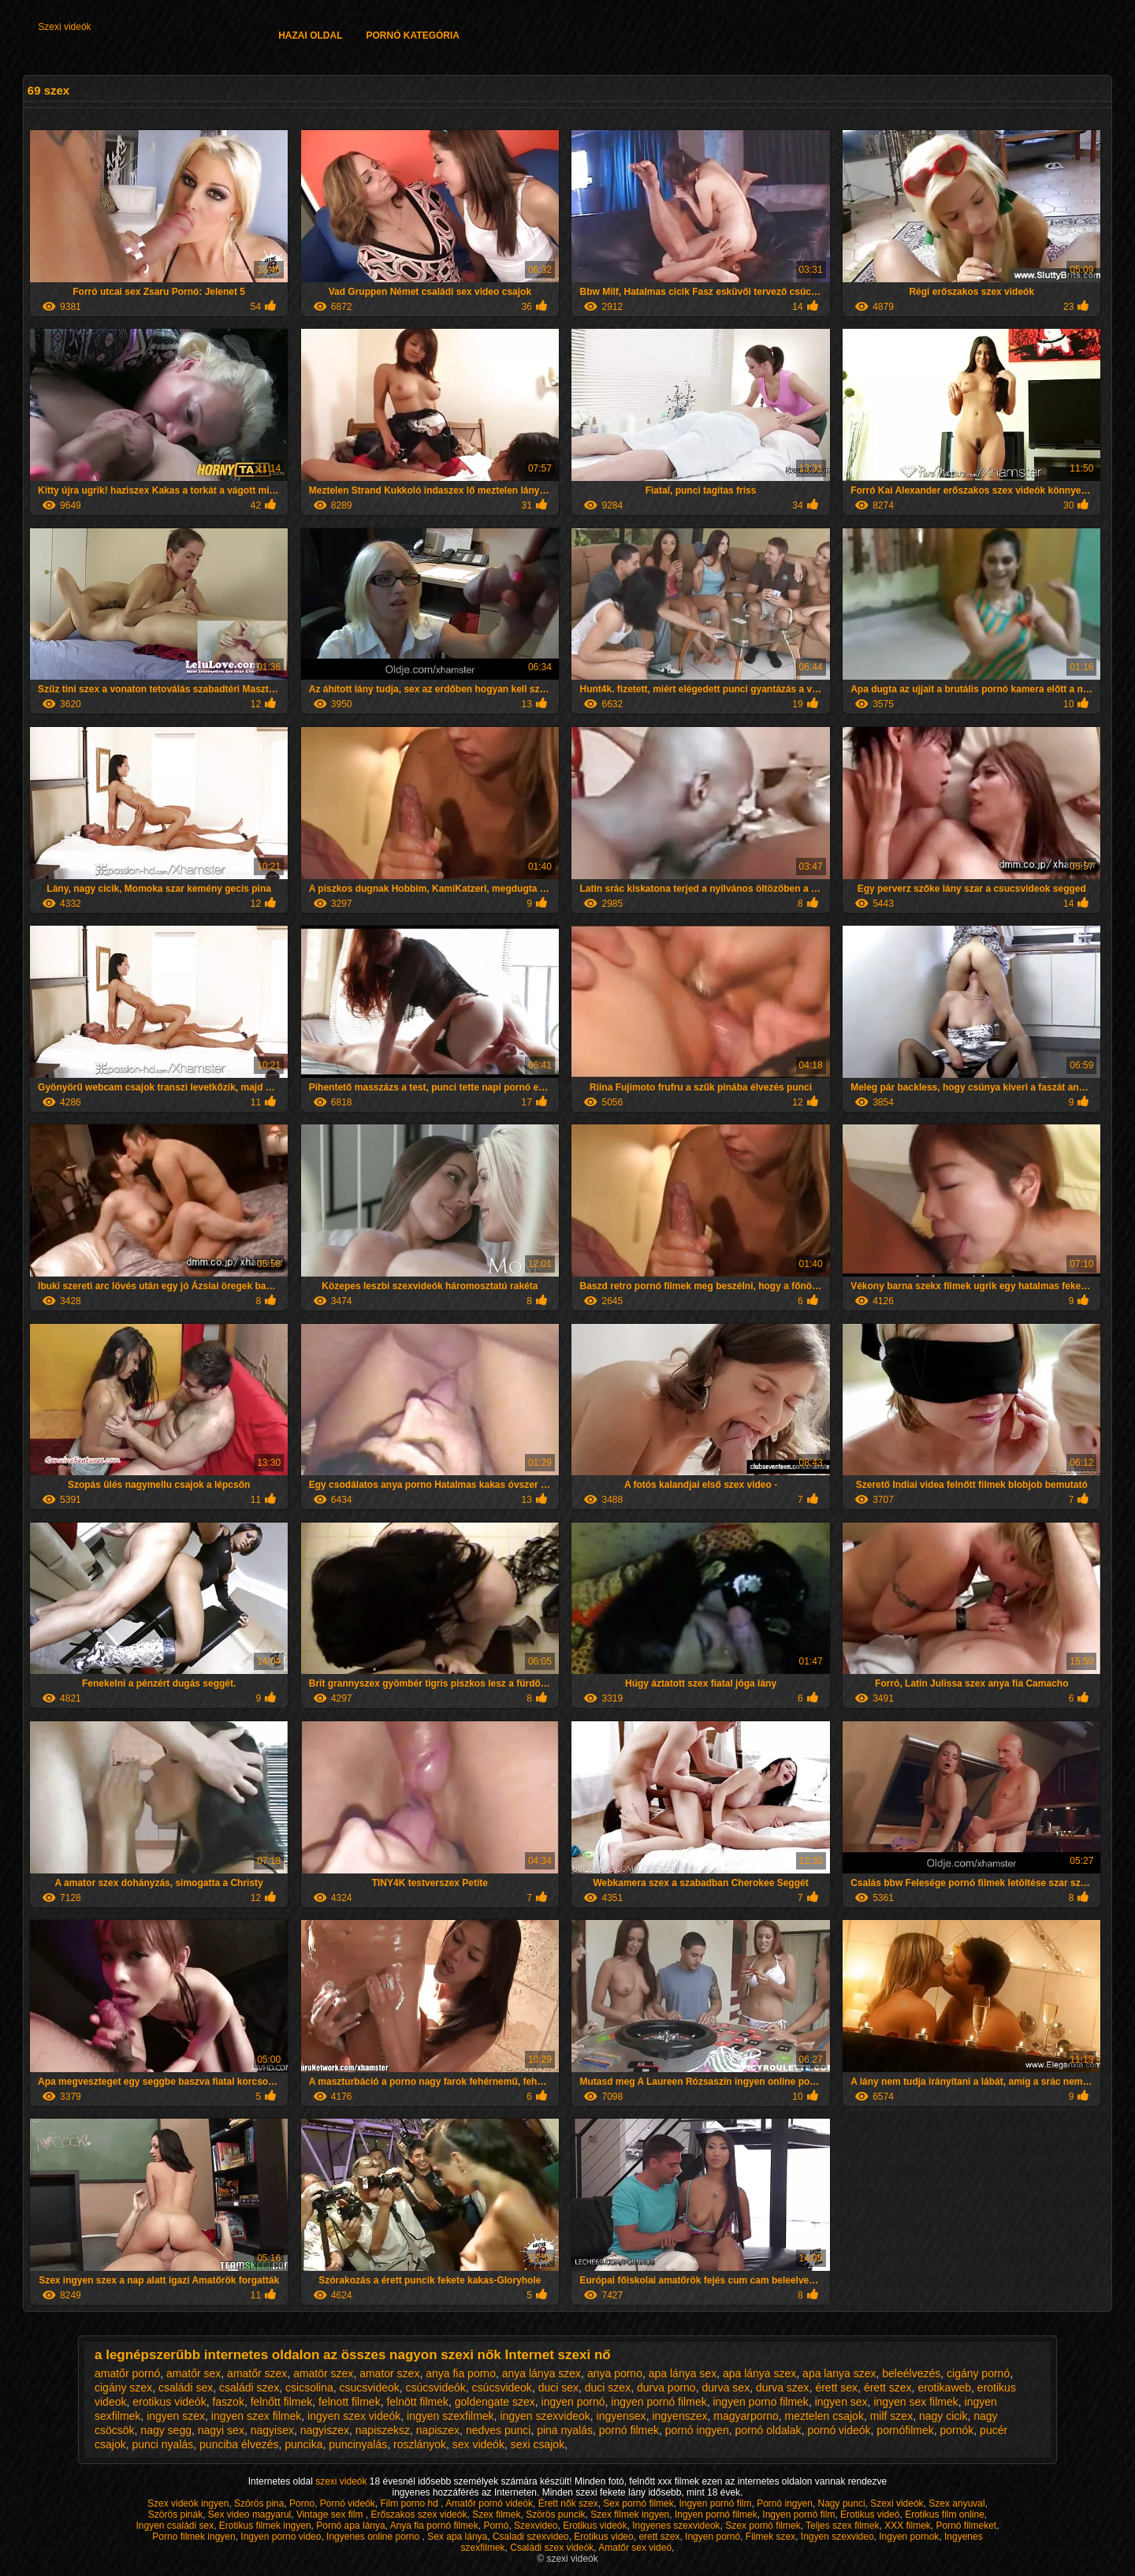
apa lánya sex (682, 2373)
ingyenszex (679, 2416)
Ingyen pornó (712, 2536)
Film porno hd (411, 2503)
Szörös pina (259, 2503)
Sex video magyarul (249, 2514)
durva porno (666, 2387)
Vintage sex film (331, 2514)
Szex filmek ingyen (629, 2514)
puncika (303, 2444)
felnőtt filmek (282, 2401)
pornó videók (838, 2430)
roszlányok (419, 2444)
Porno (301, 2503)
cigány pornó (978, 2373)
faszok (228, 2401)
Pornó (495, 2525)
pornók (957, 2430)
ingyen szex (176, 2416)
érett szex (888, 2387)
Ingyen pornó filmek (716, 2514)
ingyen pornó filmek (658, 2401)
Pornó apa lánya (350, 2525)
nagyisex (272, 2430)
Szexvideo (535, 2525)
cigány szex (123, 2387)
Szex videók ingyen (188, 2503)
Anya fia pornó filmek (434, 2525)
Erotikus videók (595, 2525)
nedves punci (498, 2430)
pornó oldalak (768, 2430)
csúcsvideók (436, 2387)
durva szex (782, 2387)
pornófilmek (904, 2430)
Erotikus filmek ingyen (265, 2525)
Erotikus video (603, 2536)
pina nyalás (565, 2430)
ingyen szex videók (353, 2416)
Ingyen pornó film (715, 2503)
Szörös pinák (175, 2514)
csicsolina (309, 2387)
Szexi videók (64, 26)
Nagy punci (841, 2503)
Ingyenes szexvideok (676, 2525)
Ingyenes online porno (374, 2536)
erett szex (658, 2536)
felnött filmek (417, 2401)
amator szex (389, 2373)
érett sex (836, 2387)
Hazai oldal (310, 35)
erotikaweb (944, 2387)
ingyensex (621, 2416)
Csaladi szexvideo (531, 2536)
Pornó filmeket (966, 2525)
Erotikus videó (869, 2514)
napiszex (438, 2430)
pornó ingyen (697, 2430)
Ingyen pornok (909, 2536)
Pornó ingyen (785, 2503)
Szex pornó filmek (762, 2525)
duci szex (608, 2387)
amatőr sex (193, 2373)
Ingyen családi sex (175, 2525)
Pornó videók (347, 2503)
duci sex (558, 2387)
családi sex (185, 2387)
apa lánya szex (759, 2373)
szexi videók (342, 2481)
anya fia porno (461, 2373)
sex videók (478, 2444)
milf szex (891, 2416)
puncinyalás (358, 2444)
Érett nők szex (568, 2503)
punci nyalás (162, 2444)
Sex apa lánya (457, 2536)
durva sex (725, 2387)
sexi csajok (537, 2444)
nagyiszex (324, 2430)
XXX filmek (907, 2525)
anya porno (614, 2373)
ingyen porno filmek (760, 2401)
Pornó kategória (413, 35)
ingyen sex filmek (915, 2401)
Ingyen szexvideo (837, 2536)
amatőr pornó (127, 2373)
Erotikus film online (944, 2514)
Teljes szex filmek (842, 2525)
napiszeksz (382, 2430)
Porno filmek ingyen (193, 2536)
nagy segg (166, 2430)
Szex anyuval (956, 2503)
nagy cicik (943, 2416)
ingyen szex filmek (256, 2416)
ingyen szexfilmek (450, 2416)
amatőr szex (257, 2373)
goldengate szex (495, 2401)
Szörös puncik (555, 2514)
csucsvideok (370, 2387)
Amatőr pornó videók (489, 2503)
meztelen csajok (824, 2416)
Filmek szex (770, 2536)
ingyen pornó (573, 2401)
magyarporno (746, 2416)
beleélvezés (911, 2373)
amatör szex (323, 2373)
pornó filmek (629, 2430)
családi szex (249, 2387)
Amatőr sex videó (635, 2547)
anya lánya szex (541, 2373)
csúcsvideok (502, 2387)
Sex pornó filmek (638, 2503)
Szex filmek (496, 2514)
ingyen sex (841, 2401)
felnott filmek (349, 2401)
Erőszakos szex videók (418, 2514)
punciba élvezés (238, 2444)
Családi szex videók (552, 2547)
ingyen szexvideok (545, 2416)
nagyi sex (221, 2430)
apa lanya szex (839, 2373)
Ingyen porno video (280, 2536)
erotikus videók (169, 2401)
